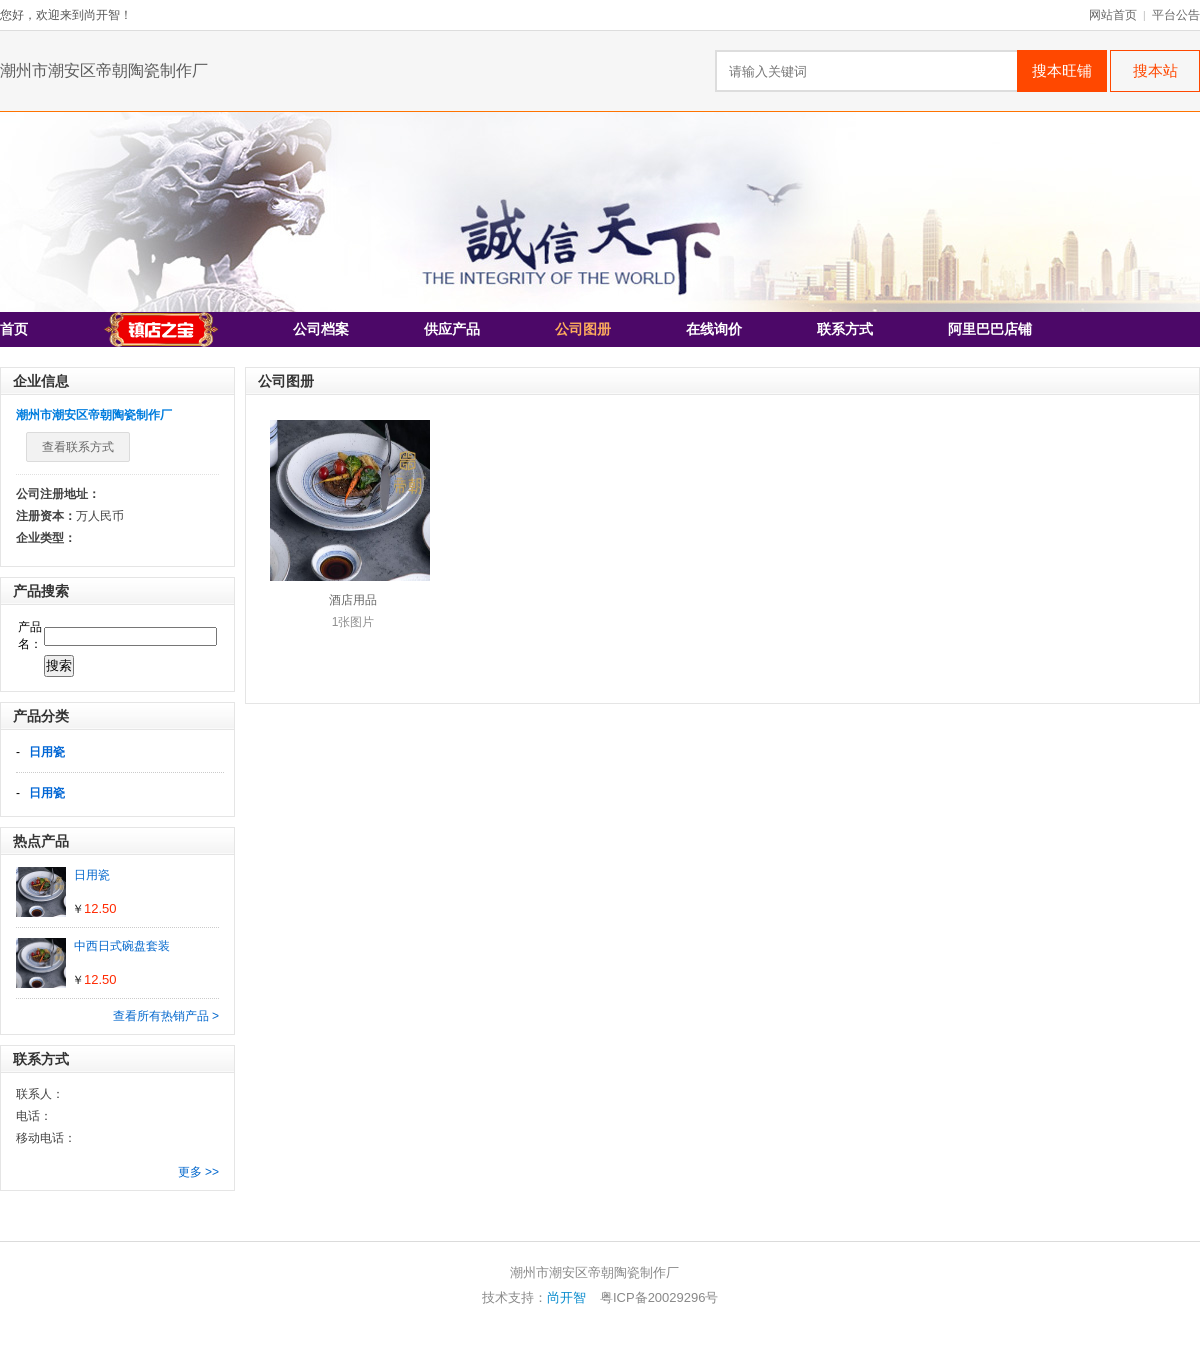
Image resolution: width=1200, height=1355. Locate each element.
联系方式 (845, 329)
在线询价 (714, 329)
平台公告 (1176, 15)
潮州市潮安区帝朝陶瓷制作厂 (104, 70)
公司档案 (321, 329)
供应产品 (452, 329)
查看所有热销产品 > (166, 1016)
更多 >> (198, 1172)
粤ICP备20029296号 (659, 1297)
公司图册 (583, 329)
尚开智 (566, 1297)
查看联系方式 (78, 447)
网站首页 (1113, 15)
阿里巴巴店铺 (990, 329)
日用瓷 (47, 752)
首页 (14, 329)
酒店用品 (353, 600)
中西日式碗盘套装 (122, 946)
